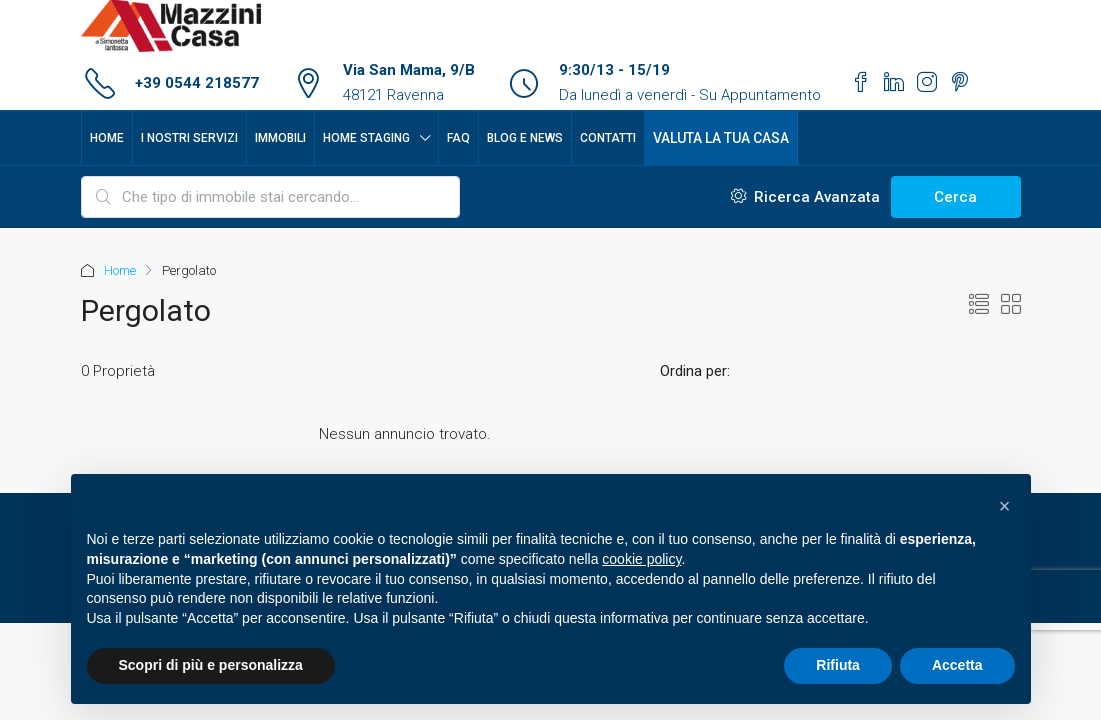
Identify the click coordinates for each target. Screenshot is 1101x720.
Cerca (955, 197)
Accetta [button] (957, 665)
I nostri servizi (189, 138)
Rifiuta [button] (838, 665)
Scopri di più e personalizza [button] (211, 665)
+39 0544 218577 (197, 83)
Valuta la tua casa (721, 138)
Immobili (280, 138)
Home (107, 138)
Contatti (608, 138)
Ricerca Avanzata (805, 197)
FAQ (458, 138)
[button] (1005, 506)
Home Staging (366, 138)
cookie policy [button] (641, 559)
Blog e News (525, 138)
